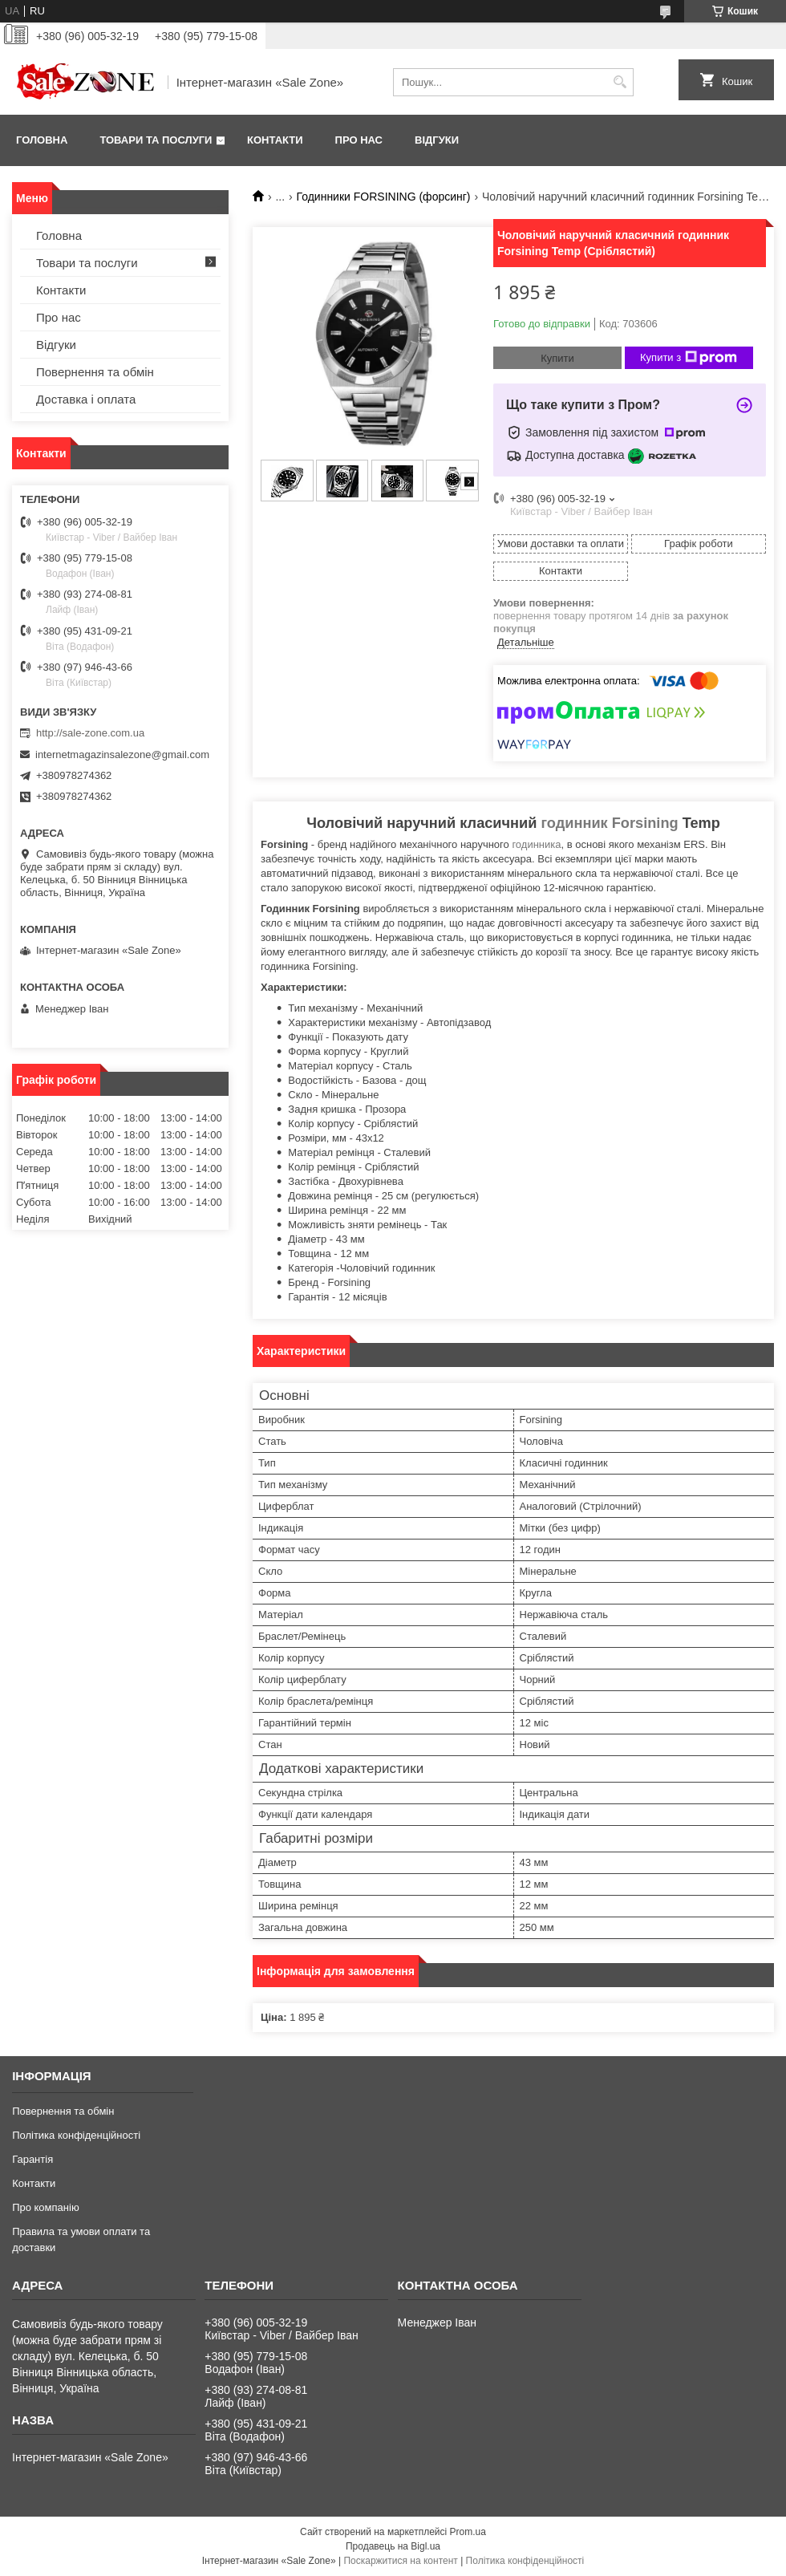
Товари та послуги (155, 140)
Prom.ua (468, 2531)
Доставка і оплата (86, 399)
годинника (536, 844)
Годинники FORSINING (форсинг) (384, 196)
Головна (41, 140)
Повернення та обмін (95, 372)
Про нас (359, 140)
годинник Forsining (610, 823)
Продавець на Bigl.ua (393, 2546)
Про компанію (45, 2207)
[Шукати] (620, 82)
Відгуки (437, 140)
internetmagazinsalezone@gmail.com (122, 754)
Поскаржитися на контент (400, 2560)
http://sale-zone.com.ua (90, 733)
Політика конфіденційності (76, 2135)
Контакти (275, 140)
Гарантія (32, 2159)
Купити (557, 358)
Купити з (688, 358)
